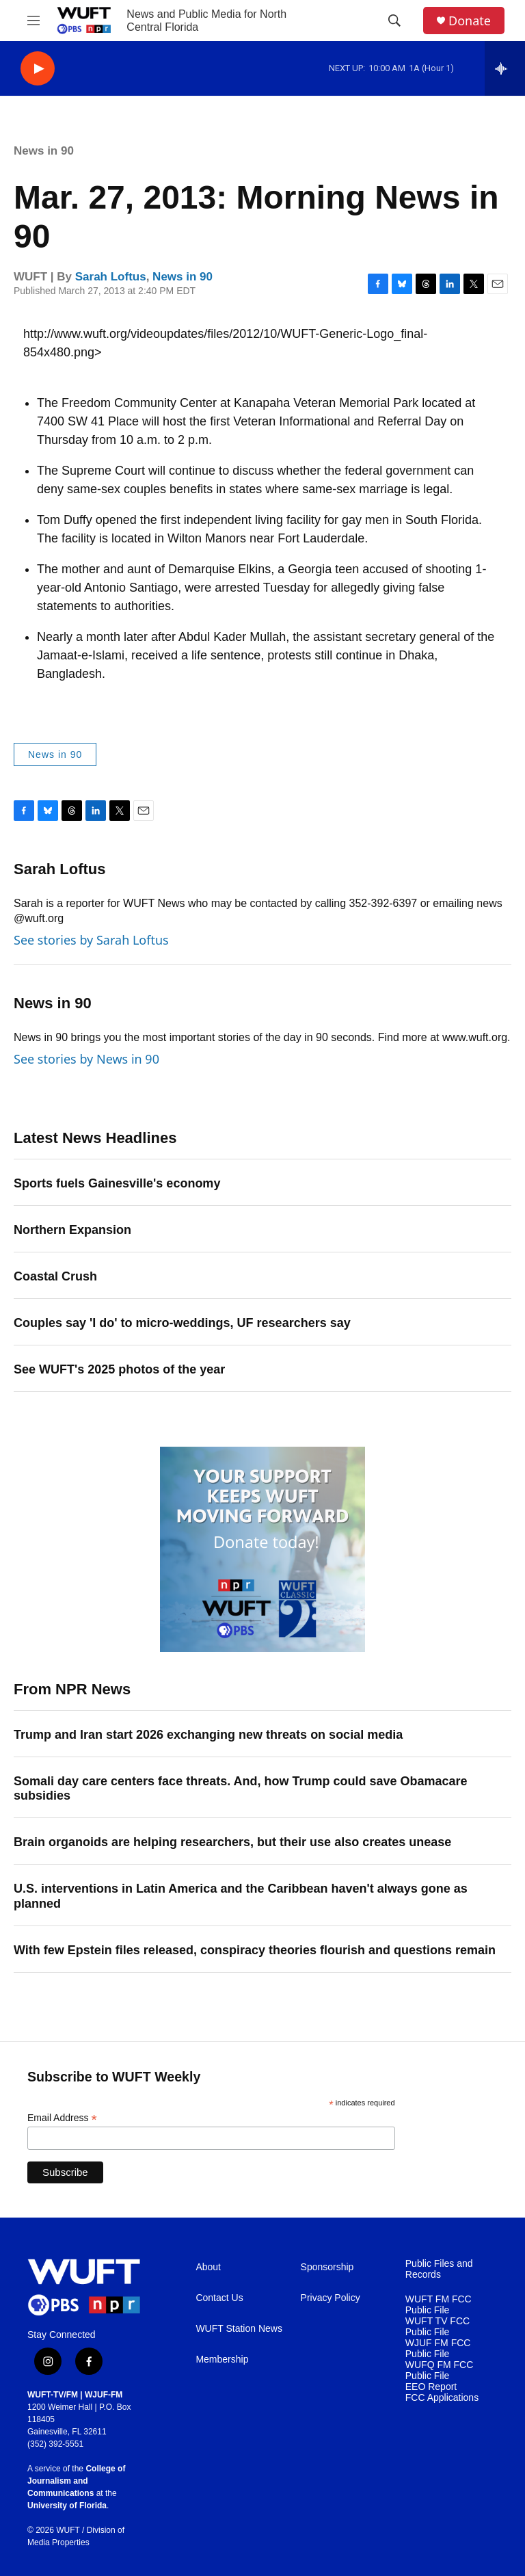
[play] (38, 69)
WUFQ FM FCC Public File (439, 2370)
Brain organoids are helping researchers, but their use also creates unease (232, 1842)
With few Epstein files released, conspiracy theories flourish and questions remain (255, 1950)
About (208, 2267)
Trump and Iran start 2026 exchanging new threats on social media (208, 1735)
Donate (469, 21)
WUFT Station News (239, 2329)
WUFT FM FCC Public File (438, 2304)
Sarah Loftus (110, 276)
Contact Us (219, 2298)
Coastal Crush (55, 1276)
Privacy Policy (330, 2298)
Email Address (62, 2118)
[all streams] (505, 68)
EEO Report (431, 2387)
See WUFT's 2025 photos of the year (119, 1369)
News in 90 (44, 150)
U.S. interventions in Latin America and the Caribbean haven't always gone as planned (241, 1896)
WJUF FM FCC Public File (438, 2348)
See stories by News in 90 (86, 1059)
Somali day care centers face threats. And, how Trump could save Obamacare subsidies (241, 1788)
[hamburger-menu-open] (33, 20)
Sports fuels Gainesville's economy (117, 1183)
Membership (222, 2359)
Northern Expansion (72, 1230)
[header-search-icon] (394, 20)
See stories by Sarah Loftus (91, 940)
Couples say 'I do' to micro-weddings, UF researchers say (182, 1323)
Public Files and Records (439, 2269)
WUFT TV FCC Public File (437, 2326)
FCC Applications (442, 2398)
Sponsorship (327, 2267)
